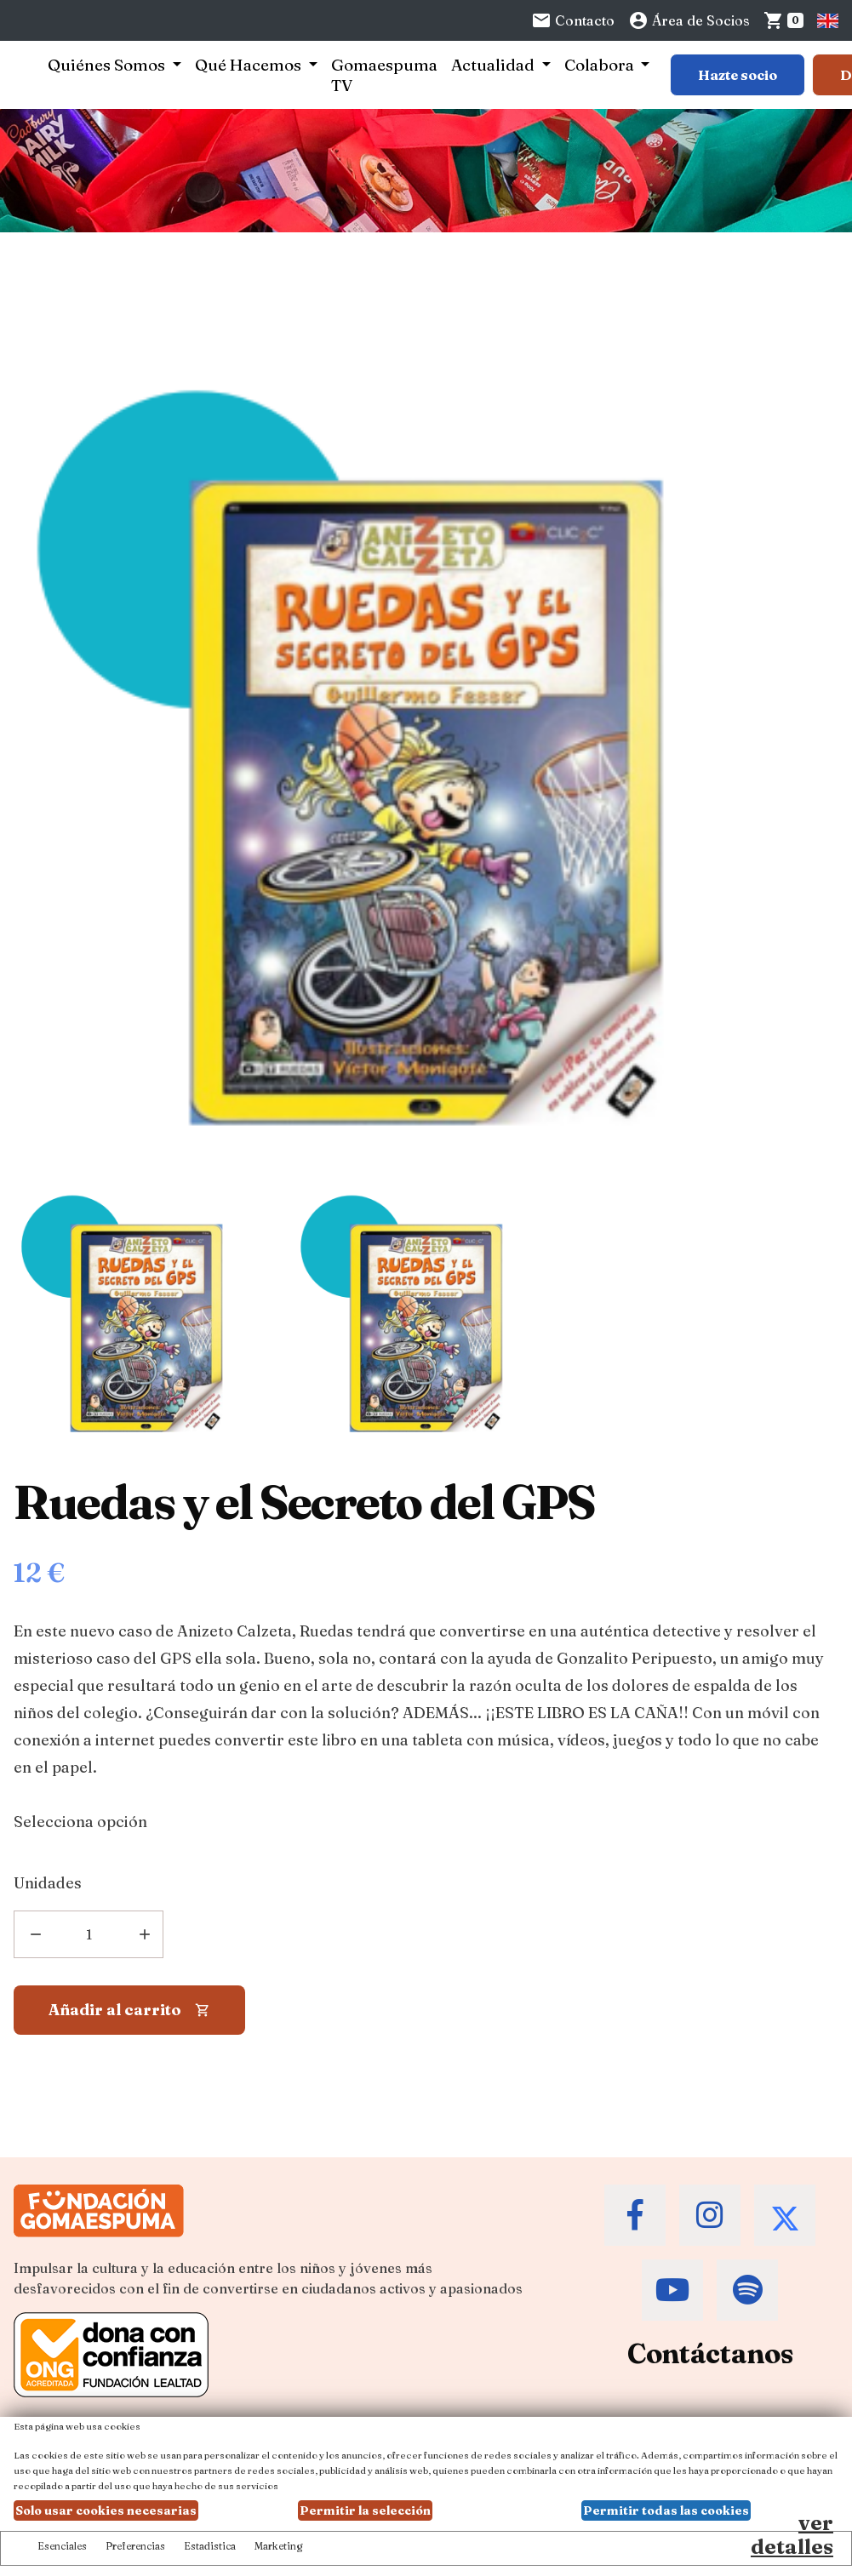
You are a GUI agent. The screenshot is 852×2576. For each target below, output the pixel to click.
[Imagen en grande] (804, 1136)
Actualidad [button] (494, 64)
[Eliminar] (34, 1934)
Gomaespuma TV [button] (384, 74)
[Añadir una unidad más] (143, 1934)
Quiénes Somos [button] (108, 64)
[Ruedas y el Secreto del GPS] (426, 365)
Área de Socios (689, 20)
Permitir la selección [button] (365, 2510)
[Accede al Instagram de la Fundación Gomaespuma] (709, 2215)
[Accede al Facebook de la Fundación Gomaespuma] (635, 2215)
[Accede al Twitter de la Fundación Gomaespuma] (784, 2215)
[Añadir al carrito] (129, 2010)
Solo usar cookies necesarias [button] (106, 2510)
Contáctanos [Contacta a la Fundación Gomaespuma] (710, 2353)
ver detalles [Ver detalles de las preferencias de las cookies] (792, 2534)
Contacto (573, 20)
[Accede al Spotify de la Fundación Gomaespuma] (747, 2290)
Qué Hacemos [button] (250, 64)
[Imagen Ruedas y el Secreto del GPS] (146, 1315)
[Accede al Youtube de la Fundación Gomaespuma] (672, 2290)
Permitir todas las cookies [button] (666, 2510)
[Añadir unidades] (88, 1934)
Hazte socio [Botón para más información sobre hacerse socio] (737, 74)
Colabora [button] (601, 64)
